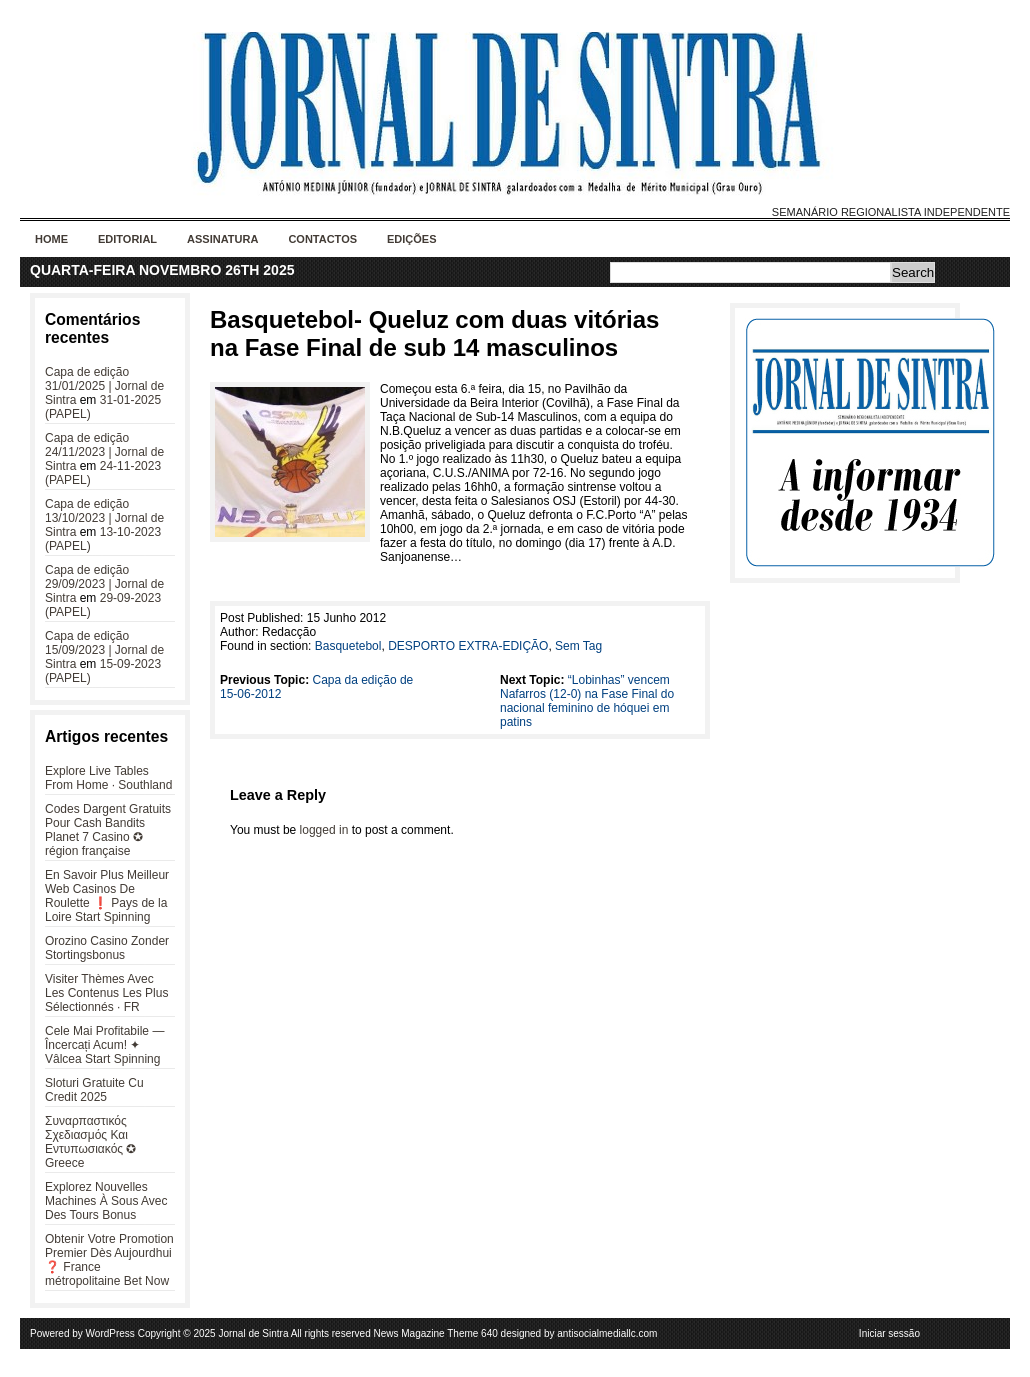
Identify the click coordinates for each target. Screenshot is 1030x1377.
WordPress (110, 1333)
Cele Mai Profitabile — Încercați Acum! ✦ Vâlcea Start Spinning (104, 1045)
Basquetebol (348, 646)
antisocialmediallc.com (607, 1333)
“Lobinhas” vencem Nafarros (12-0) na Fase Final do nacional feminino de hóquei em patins (587, 701)
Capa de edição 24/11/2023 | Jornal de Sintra (104, 452)
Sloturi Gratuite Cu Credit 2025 (94, 1090)
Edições (412, 239)
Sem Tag (578, 646)
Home (51, 239)
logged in (324, 830)
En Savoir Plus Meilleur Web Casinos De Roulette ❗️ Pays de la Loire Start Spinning (107, 896)
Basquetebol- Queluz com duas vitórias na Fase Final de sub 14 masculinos (434, 333)
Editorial (127, 239)
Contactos (322, 239)
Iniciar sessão (889, 1333)
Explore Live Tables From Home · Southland (108, 778)
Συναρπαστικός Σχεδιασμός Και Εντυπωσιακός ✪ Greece (90, 1142)
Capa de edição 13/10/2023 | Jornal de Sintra (104, 518)
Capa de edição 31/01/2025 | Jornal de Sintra (104, 386)
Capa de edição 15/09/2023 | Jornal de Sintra (104, 650)
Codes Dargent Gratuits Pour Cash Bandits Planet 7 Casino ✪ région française (108, 830)
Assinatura (222, 239)
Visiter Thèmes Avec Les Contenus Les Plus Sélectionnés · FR (106, 993)
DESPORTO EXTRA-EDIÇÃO (468, 646)
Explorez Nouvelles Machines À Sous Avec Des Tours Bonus (106, 1201)
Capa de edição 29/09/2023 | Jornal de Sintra (104, 584)
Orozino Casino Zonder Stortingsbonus (107, 948)
